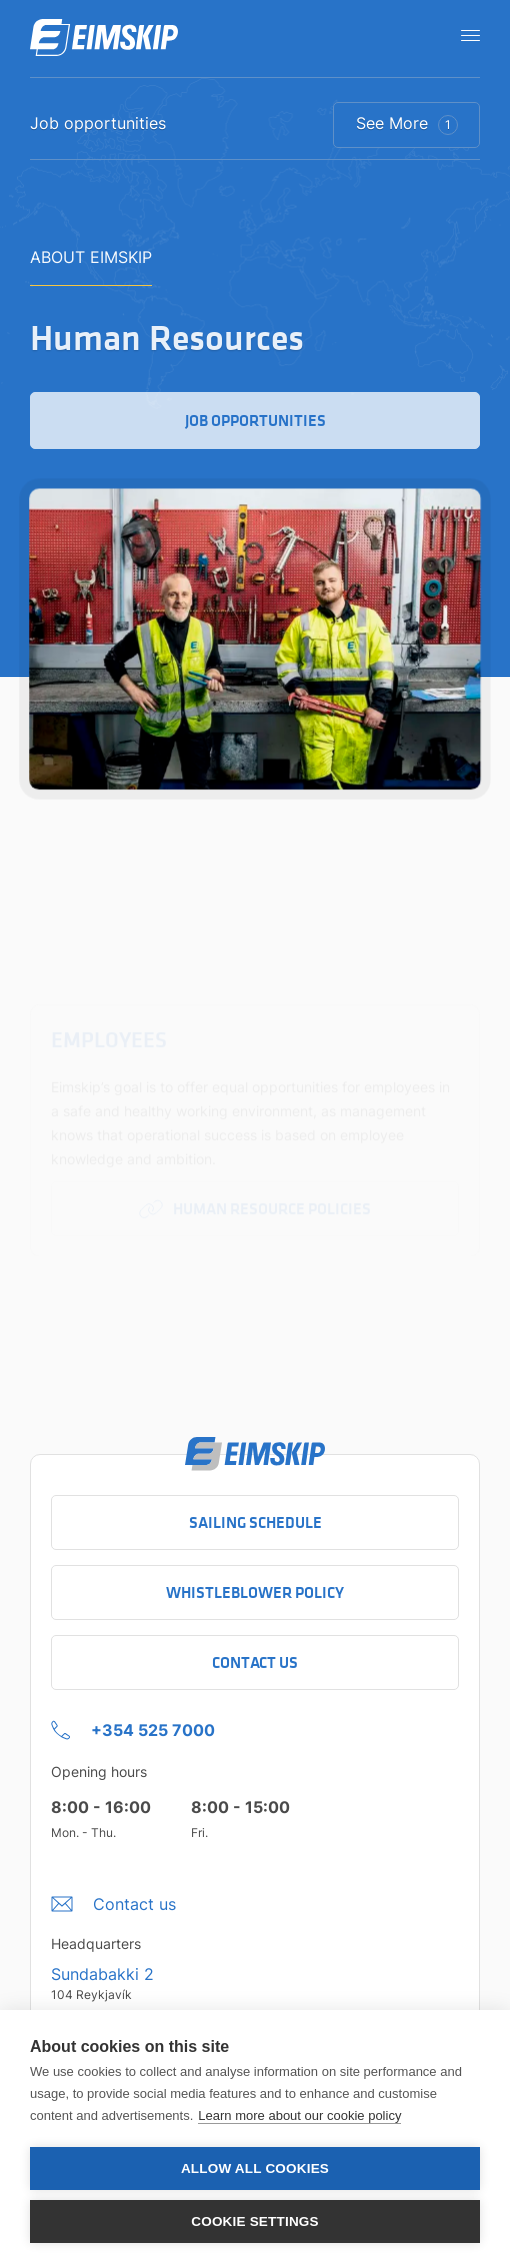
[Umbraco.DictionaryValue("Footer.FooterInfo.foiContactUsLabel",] (113, 1899)
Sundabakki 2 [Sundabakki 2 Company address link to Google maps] (102, 1974)
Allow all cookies (255, 2168)
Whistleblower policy (255, 1592)
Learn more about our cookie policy (299, 2115)
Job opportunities (98, 124)
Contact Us (255, 1662)
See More (407, 124)
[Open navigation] (464, 35)
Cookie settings (255, 2221)
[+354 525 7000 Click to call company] (133, 1725)
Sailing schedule (255, 1522)
